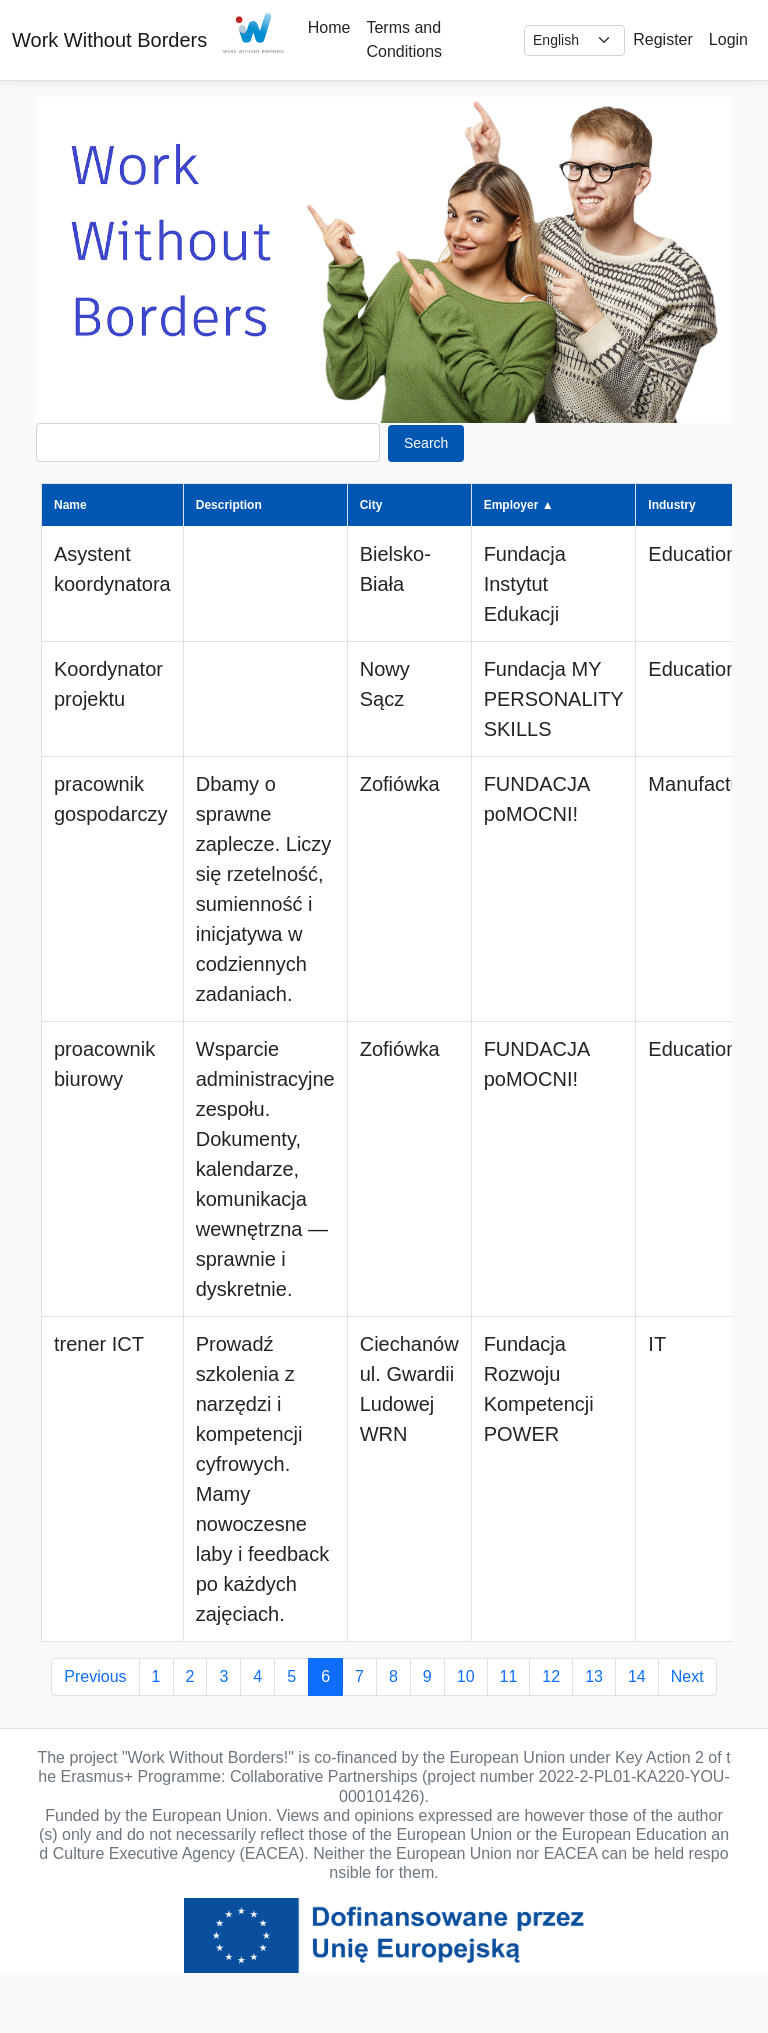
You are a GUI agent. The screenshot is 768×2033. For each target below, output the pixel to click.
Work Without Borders (109, 40)
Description (229, 505)
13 (594, 1676)
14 (637, 1676)
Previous (95, 1676)
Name (70, 505)
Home (329, 27)
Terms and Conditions (404, 39)
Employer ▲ (519, 505)
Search (426, 443)
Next (687, 1676)
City (371, 505)
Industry (671, 505)
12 (551, 1676)
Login (728, 39)
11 (509, 1676)
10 (466, 1676)
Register (663, 39)
